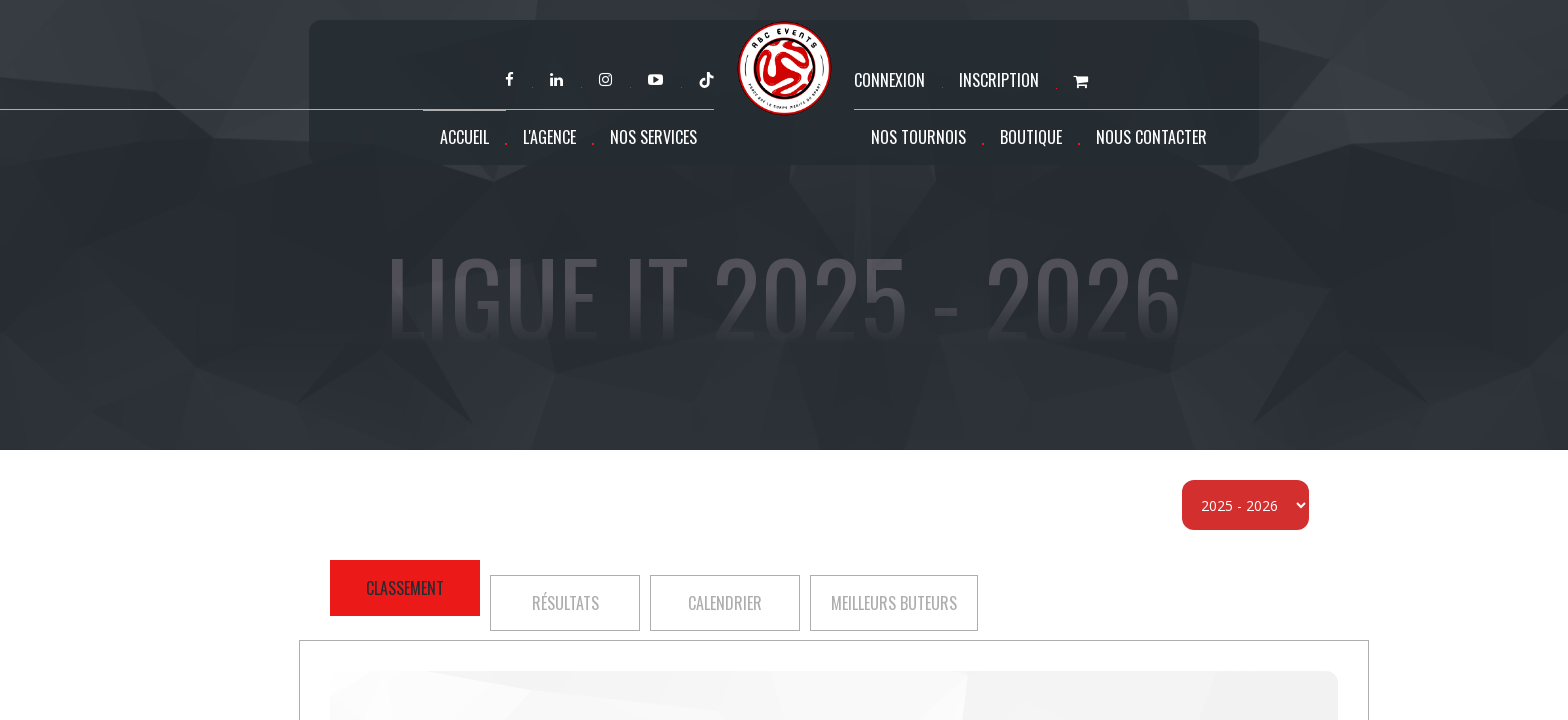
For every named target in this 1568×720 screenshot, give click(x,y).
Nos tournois (918, 137)
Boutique (1031, 137)
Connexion (889, 80)
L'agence (549, 137)
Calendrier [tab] (725, 603)
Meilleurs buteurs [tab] (894, 603)
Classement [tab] (405, 588)
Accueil (464, 137)
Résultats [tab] (565, 603)
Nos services (653, 137)
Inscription (999, 80)
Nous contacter (1151, 137)
